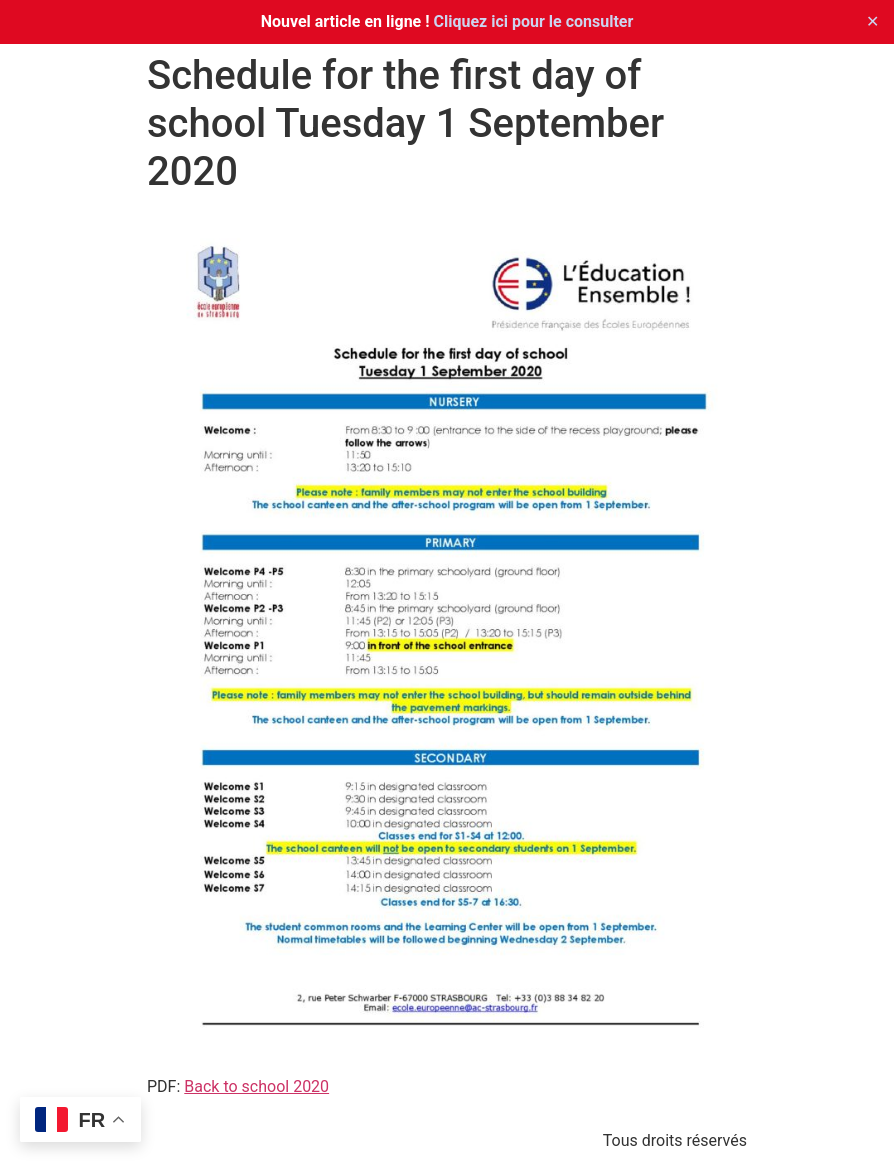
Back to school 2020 (256, 1086)
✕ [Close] (872, 21)
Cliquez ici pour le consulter (534, 21)
